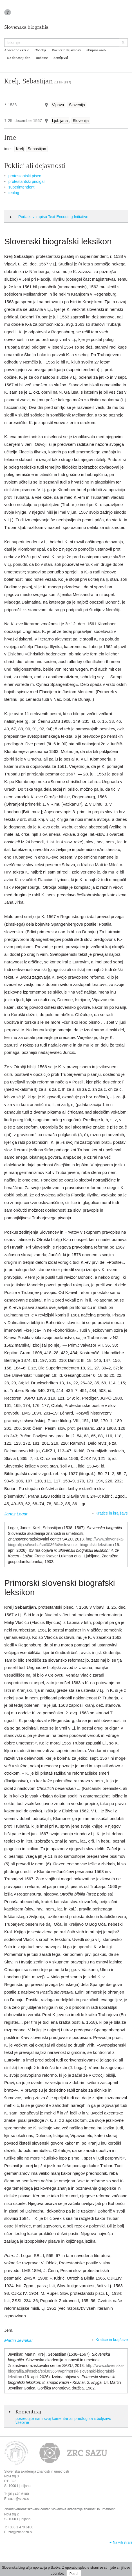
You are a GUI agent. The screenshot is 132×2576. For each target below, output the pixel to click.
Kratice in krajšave (112, 1513)
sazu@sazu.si (19, 2499)
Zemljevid (60, 58)
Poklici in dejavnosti (66, 50)
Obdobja (40, 50)
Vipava (58, 105)
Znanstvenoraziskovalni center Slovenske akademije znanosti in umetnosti (59, 2509)
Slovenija (77, 105)
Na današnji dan (18, 58)
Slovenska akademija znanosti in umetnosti (36, 2471)
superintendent (21, 187)
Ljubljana (60, 120)
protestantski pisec (24, 176)
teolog (13, 192)
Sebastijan (37, 149)
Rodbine (42, 58)
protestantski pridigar (26, 181)
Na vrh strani (122, 2542)
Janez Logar (16, 1513)
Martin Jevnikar (18, 2340)
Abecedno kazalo (16, 50)
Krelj (20, 149)
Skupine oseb (96, 50)
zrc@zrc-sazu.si (20, 2532)
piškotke (54, 2568)
